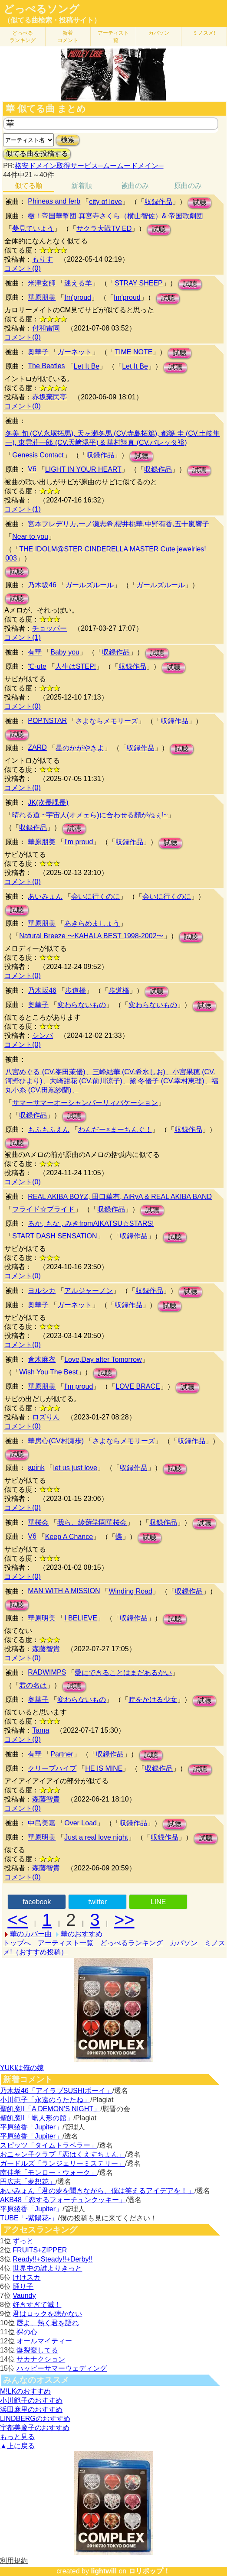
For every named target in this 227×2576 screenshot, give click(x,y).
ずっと (23, 2241)
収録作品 (158, 201)
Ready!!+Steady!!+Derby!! (52, 2259)
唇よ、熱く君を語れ (47, 2323)
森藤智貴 (46, 1649)
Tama (40, 1730)
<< (17, 1919)
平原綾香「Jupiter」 (31, 2127)
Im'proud (77, 297)
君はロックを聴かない (47, 2313)
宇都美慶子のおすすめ (34, 2427)
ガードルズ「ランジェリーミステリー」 (62, 2163)
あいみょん (45, 896)
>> (124, 1919)
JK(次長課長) (48, 802)
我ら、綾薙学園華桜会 (92, 1522)
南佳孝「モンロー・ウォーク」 (48, 2172)
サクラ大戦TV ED (104, 228)
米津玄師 (42, 283)
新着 (67, 36)
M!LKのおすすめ (25, 2391)
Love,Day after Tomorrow (102, 1359)
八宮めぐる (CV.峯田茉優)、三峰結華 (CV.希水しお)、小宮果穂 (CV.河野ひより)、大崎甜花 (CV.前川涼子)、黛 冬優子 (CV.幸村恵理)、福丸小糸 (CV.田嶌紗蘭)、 (111, 1081)
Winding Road (130, 1591)
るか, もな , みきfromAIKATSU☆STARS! (91, 1223)
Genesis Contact (37, 455)
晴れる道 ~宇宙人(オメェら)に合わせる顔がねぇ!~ (90, 815)
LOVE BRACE (137, 1386)
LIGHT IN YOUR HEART (83, 469)
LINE (158, 1901)
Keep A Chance (69, 1536)
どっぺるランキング (131, 1943)
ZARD (37, 747)
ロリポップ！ (149, 2571)
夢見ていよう (33, 228)
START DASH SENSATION (54, 1236)
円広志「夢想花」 (28, 2181)
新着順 (81, 185)
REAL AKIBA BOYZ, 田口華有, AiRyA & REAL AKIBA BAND (120, 1196)
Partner (61, 1754)
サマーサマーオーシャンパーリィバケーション (85, 1102)
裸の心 (26, 2332)
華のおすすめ (81, 1934)
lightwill (104, 2571)
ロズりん (46, 1417)
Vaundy (24, 2295)
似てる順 (29, 185)
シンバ (42, 1035)
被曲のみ (135, 185)
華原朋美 (42, 297)
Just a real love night (96, 1837)
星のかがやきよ (80, 748)
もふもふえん (48, 1129)
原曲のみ (188, 185)
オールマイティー (44, 2341)
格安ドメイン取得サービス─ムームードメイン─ (89, 165)
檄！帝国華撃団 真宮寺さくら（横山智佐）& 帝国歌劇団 (115, 216)
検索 (68, 139)
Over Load (80, 1823)
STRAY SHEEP (139, 283)
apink (36, 1467)
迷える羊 (78, 283)
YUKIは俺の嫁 (22, 2067)
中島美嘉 (42, 1823)
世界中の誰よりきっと (47, 2268)
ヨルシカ (42, 1290)
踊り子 (23, 2286)
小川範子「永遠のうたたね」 (45, 2099)
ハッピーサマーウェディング (61, 2368)
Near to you (30, 536)
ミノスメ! (204, 33)
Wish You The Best (48, 1372)
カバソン (158, 33)
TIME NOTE (133, 352)
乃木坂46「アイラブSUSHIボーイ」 (56, 2090)
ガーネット (74, 352)
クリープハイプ (52, 1768)
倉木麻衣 (42, 1359)
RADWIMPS (47, 1672)
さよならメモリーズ (107, 721)
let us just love (75, 1467)
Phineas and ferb (54, 201)
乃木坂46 (42, 585)
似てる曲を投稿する (37, 153)
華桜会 (38, 1522)
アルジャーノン (88, 1290)
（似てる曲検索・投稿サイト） (52, 20)
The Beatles (46, 365)
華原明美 (42, 1618)
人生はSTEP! (75, 666)
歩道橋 (75, 990)
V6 (32, 469)
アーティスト (113, 36)
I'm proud (78, 842)
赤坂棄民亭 (49, 397)
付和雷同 (46, 328)
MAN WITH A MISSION (64, 1590)
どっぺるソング (41, 9)
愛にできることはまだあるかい (123, 1672)
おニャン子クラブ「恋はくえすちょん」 (62, 2154)
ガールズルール (89, 585)
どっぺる (23, 36)
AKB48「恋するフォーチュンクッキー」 (63, 2199)
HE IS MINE (103, 1768)
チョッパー (49, 628)
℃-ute (37, 666)
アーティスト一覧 (65, 1943)
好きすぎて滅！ (37, 2304)
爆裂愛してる (37, 2350)
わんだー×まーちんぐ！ (114, 1129)
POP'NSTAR (47, 720)
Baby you (64, 652)
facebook (37, 1901)
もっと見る (17, 2436)
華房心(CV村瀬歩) (56, 1441)
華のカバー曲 (31, 1934)
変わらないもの (81, 1004)
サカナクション (40, 2359)
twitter (97, 1901)
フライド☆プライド (43, 1209)
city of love (105, 201)
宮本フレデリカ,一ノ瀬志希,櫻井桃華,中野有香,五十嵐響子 (118, 524)
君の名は (33, 1685)
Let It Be (87, 366)
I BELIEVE (80, 1618)
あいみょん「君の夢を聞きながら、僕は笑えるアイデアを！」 (97, 2190)
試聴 (200, 202)
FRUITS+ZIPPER (40, 2250)
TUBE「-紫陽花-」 (29, 2218)
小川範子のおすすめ (31, 2400)
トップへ (17, 1943)
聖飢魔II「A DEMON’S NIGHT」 (50, 2109)
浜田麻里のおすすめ (31, 2409)
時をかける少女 (152, 1699)
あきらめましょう (92, 923)
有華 (35, 652)
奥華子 (38, 352)
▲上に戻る (17, 2446)
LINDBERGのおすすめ (35, 2418)
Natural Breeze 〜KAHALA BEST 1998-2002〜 (91, 936)
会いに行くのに (95, 896)
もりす (42, 259)
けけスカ (26, 2277)
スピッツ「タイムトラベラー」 (48, 2145)
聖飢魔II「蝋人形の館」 (36, 2118)
